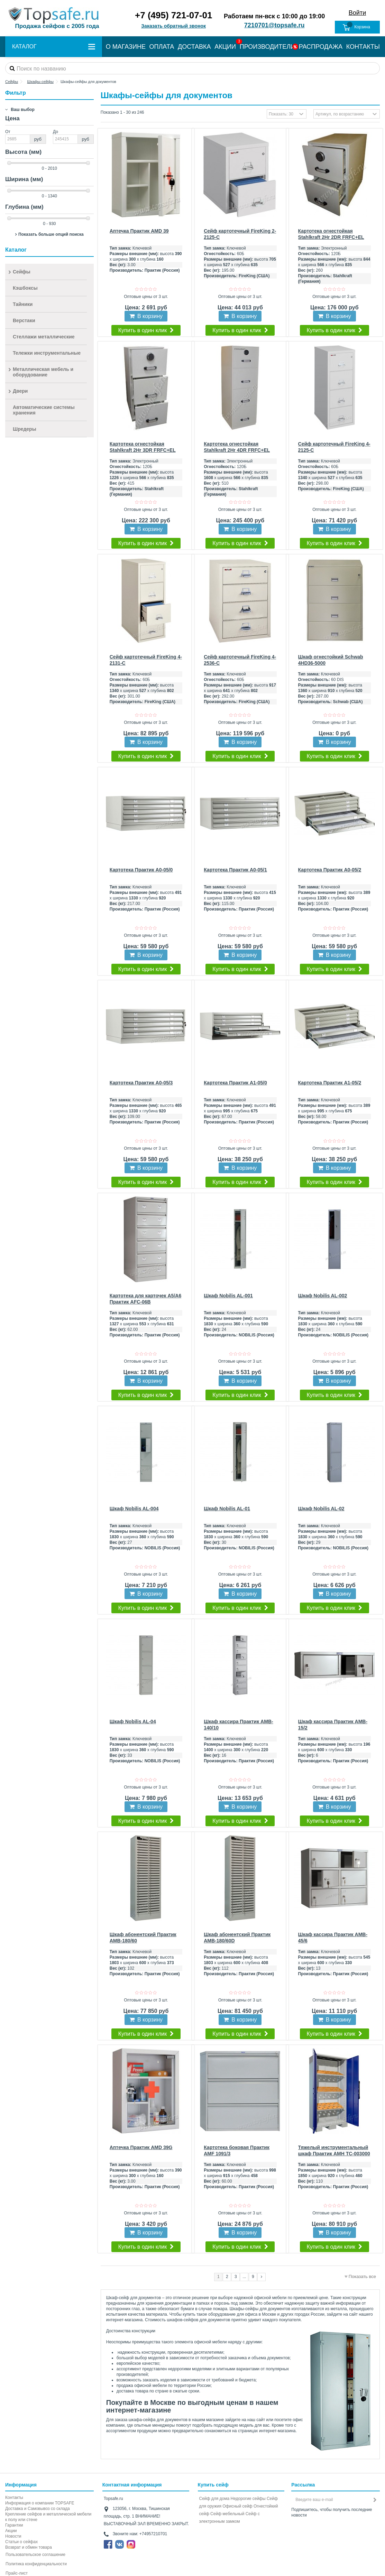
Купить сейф (213, 2485)
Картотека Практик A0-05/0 (141, 869)
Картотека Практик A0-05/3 (141, 1082)
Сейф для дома (214, 2498)
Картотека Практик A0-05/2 (329, 869)
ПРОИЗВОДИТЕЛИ (267, 46)
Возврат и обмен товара (28, 2547)
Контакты (14, 2497)
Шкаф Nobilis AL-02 (321, 1508)
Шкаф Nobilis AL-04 (133, 1721)
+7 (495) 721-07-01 (173, 15)
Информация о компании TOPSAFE (39, 2503)
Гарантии (14, 2525)
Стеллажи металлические (44, 336)
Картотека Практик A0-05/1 (235, 869)
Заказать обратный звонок (173, 26)
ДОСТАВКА (194, 46)
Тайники (23, 304)
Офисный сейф (237, 2506)
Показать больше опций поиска (51, 234)
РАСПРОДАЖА (320, 46)
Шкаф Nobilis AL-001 (228, 1295)
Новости (13, 2536)
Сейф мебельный (227, 2513)
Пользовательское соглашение (35, 2554)
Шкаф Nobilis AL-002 (322, 1295)
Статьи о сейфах (21, 2541)
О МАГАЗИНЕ (126, 46)
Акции (11, 2530)
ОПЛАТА (161, 46)
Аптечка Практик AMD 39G (141, 2147)
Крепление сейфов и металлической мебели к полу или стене (48, 2517)
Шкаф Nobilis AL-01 (227, 1508)
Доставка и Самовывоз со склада (37, 2508)
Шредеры (24, 429)
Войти (357, 12)
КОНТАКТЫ (363, 46)
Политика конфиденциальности (36, 2563)
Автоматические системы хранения (44, 410)
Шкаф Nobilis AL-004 (134, 1508)
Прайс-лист (17, 2573)
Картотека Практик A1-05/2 (329, 1082)
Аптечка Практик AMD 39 (139, 231)
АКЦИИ (225, 46)
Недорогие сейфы (248, 2498)
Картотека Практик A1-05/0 (235, 1082)
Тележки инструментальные (47, 353)
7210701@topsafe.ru (274, 25)
